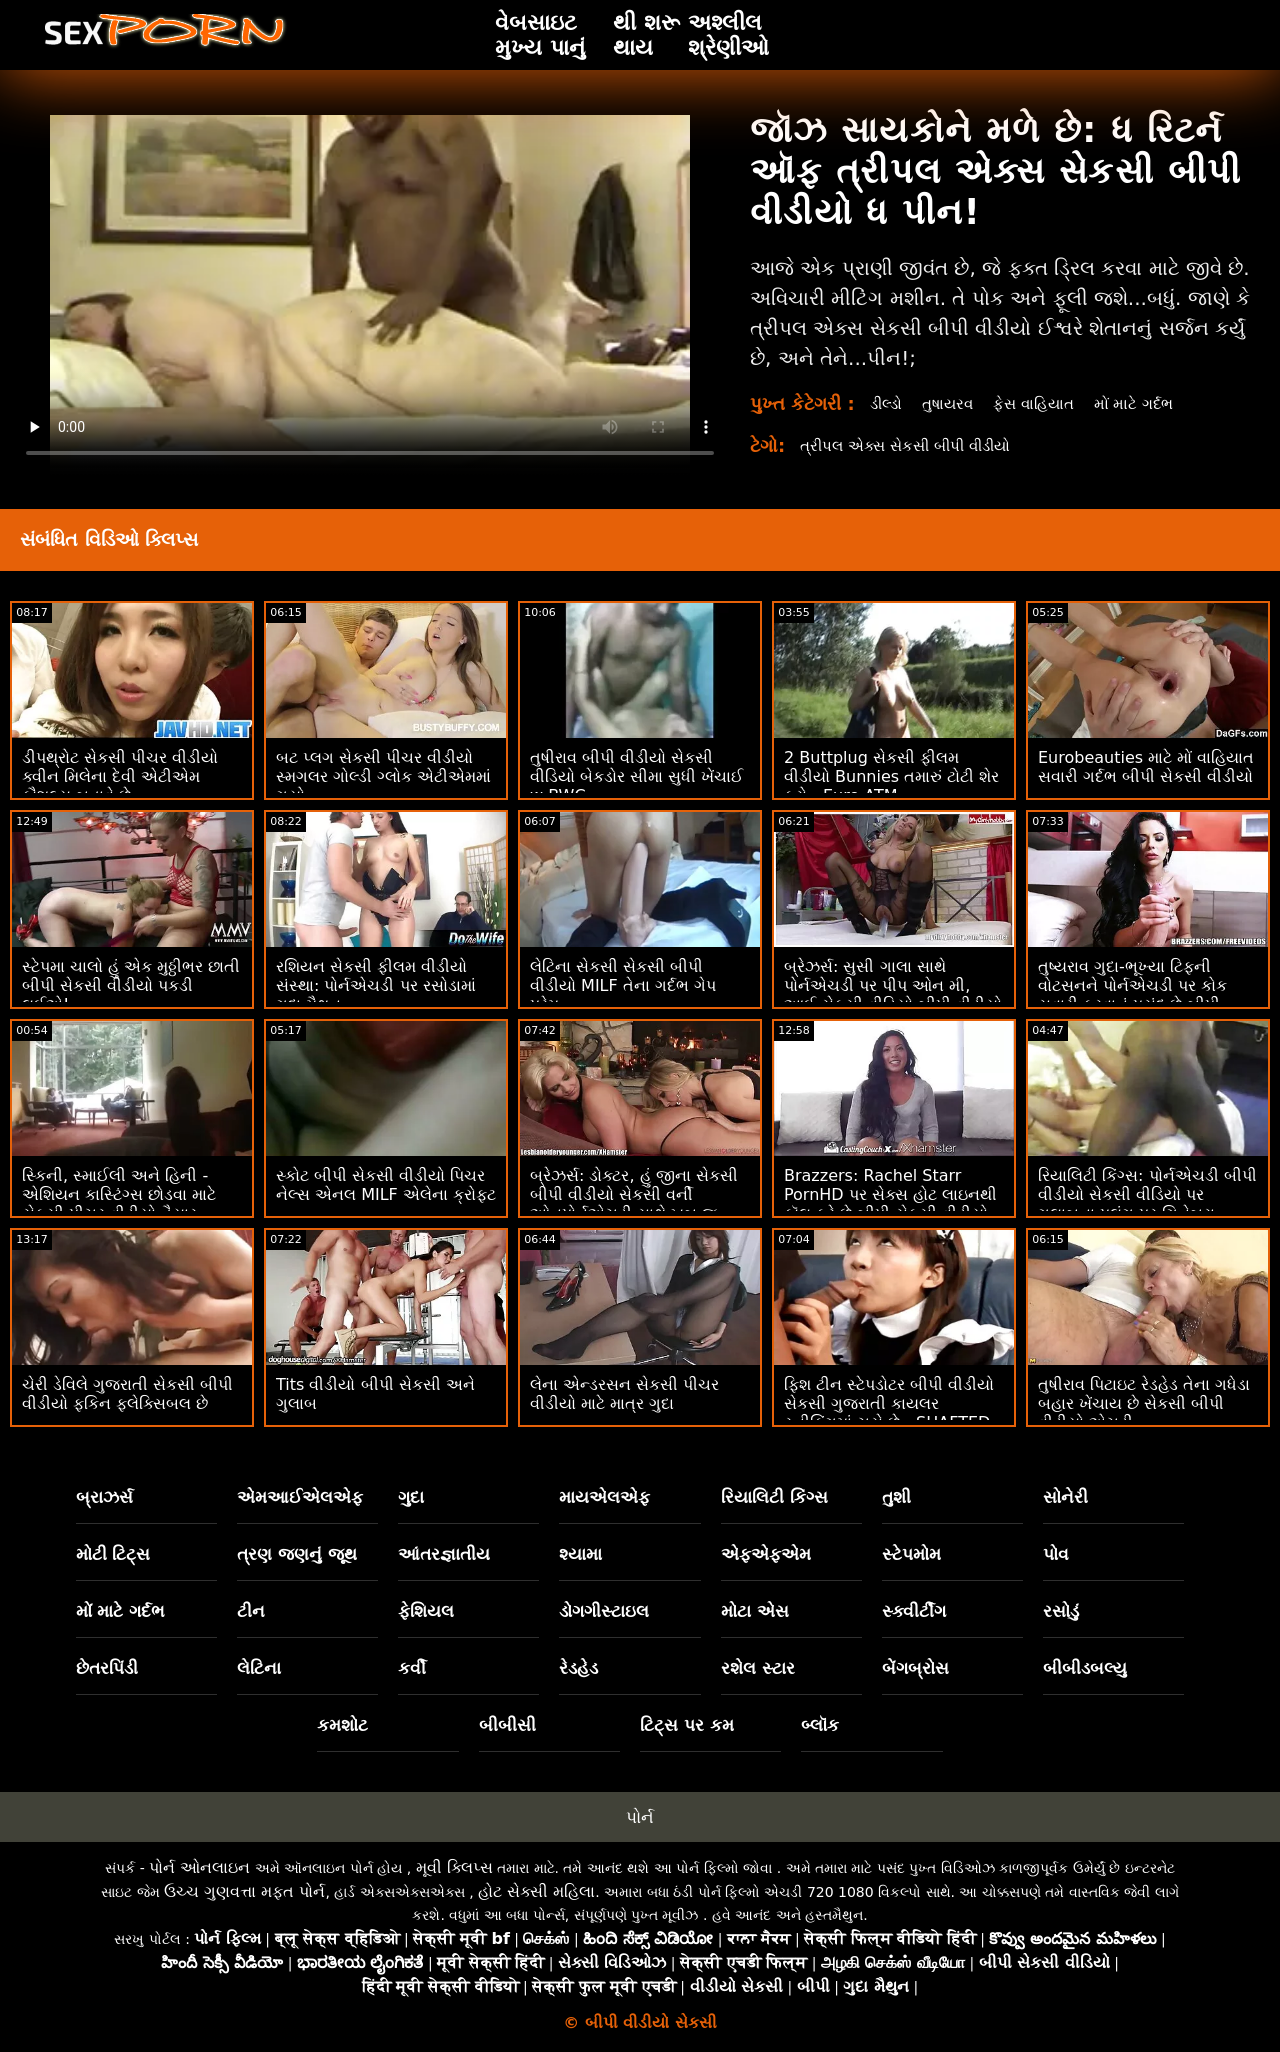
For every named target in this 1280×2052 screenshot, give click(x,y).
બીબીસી (507, 1725)
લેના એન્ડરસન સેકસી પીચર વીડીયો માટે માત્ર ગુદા (624, 1394)
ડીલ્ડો (888, 403)
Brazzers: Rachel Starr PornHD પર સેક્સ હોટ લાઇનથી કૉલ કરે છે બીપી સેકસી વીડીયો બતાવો (890, 1204)
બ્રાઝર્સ (104, 1497)
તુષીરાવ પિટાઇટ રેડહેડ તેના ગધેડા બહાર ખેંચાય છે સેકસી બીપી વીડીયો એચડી (1144, 1403)
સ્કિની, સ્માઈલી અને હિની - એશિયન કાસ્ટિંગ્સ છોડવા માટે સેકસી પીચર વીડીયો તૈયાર (119, 1194)
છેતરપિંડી (107, 1668)
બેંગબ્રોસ (915, 1668)
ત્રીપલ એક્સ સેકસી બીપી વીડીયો (913, 445)
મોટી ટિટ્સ (113, 1554)
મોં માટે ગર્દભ (1148, 403)
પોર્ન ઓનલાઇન (199, 1867)
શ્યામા (580, 1554)
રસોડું (1061, 1611)
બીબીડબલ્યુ (1085, 1668)
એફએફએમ (766, 1554)
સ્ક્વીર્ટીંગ (914, 1611)
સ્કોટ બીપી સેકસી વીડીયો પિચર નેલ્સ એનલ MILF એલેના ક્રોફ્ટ (386, 1185)
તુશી (896, 1497)
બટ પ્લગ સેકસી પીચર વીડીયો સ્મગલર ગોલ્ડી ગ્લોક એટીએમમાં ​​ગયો (383, 776)
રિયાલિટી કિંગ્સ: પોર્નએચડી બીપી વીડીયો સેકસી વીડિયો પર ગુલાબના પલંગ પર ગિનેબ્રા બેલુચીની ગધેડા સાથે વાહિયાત (1147, 1204)
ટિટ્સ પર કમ (687, 1725)
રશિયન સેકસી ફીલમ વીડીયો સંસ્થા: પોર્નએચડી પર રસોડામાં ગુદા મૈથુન (376, 985)
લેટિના (259, 1668)
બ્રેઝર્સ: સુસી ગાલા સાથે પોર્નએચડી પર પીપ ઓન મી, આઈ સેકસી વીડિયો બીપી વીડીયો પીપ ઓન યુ (893, 995)
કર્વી (412, 1668)
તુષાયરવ (953, 403)
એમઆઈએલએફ (300, 1497)
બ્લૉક (820, 1725)
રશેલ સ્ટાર (758, 1668)
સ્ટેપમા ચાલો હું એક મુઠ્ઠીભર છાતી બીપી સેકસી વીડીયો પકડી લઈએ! (131, 985)
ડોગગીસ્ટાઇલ (604, 1611)
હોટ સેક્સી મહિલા (536, 1891)
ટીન (251, 1611)
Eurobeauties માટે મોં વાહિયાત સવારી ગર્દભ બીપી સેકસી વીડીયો (1146, 767)
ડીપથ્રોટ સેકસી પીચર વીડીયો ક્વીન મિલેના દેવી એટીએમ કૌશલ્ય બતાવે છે (120, 776)
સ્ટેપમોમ (911, 1554)
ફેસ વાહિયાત (1044, 403)
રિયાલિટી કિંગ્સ (774, 1497)
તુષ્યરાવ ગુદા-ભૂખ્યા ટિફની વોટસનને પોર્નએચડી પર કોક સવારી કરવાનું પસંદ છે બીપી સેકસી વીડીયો (1132, 995)
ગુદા (411, 1497)
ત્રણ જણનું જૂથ (297, 1554)
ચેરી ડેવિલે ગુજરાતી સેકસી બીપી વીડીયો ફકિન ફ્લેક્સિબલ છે (127, 1394)
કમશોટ (342, 1725)
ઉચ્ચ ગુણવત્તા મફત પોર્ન (244, 1891)
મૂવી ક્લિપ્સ (454, 1867)
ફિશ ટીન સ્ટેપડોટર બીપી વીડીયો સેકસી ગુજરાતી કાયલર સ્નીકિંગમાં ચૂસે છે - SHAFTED (889, 1403)
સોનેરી (1065, 1497)
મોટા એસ (755, 1611)
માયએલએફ (604, 1497)
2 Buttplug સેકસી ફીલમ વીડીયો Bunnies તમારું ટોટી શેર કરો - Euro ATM (891, 776)
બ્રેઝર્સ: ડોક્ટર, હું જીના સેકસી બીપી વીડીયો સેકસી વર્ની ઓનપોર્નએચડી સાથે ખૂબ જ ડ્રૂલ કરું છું (634, 1204)
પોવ (1056, 1554)
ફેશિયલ (426, 1611)
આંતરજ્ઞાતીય (444, 1554)
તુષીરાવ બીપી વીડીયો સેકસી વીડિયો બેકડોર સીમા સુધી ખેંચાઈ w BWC (636, 776)
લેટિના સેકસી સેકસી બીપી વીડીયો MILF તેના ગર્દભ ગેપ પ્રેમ (623, 985)
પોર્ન (640, 1817)
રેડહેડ (578, 1668)
